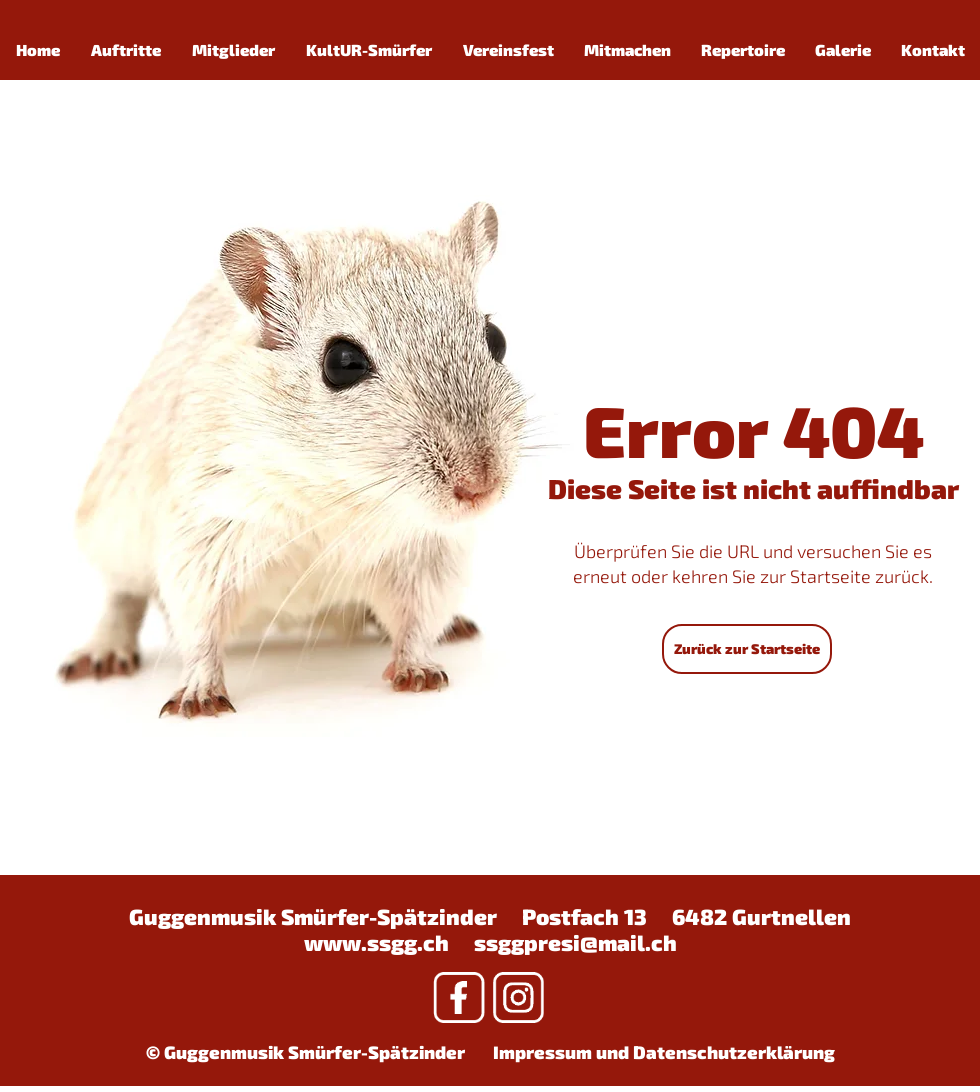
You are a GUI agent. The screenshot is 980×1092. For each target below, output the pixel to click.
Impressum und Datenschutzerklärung (664, 1052)
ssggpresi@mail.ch (575, 942)
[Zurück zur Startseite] (747, 649)
